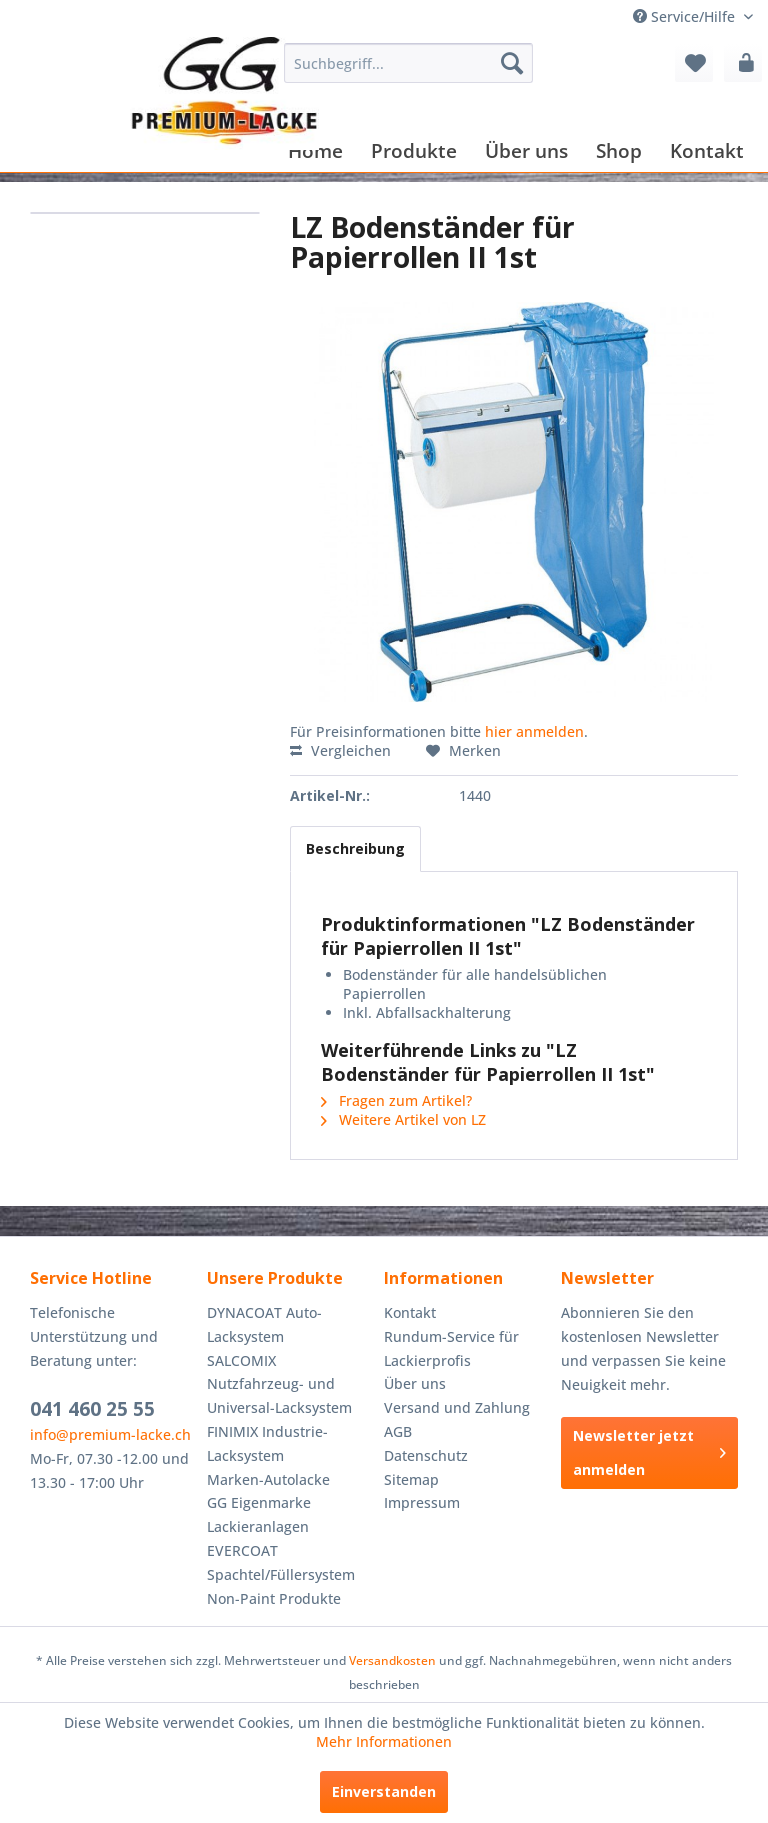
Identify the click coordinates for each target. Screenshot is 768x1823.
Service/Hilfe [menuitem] (686, 16)
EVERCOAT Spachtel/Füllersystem (281, 1562)
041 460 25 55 (92, 1409)
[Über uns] (526, 150)
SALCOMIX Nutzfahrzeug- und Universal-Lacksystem (279, 1384)
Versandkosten (392, 1660)
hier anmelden (534, 731)
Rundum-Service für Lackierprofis (451, 1348)
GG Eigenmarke (259, 1502)
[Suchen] (512, 63)
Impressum (422, 1502)
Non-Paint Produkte (274, 1598)
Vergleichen (340, 750)
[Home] (315, 150)
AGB (398, 1431)
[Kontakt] (707, 150)
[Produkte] (414, 150)
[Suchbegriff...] (409, 63)
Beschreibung (355, 848)
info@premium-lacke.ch (110, 1434)
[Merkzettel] (694, 63)
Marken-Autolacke (268, 1479)
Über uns (415, 1383)
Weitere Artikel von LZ (403, 1119)
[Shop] (619, 150)
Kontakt (410, 1312)
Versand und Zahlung (457, 1407)
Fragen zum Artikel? (396, 1100)
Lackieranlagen (258, 1526)
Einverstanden (384, 1791)
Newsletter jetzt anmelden (649, 1452)
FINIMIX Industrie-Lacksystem (267, 1443)
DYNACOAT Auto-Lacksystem (264, 1324)
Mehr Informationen (384, 1741)
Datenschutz (426, 1455)
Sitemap (411, 1479)
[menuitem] (409, 63)
